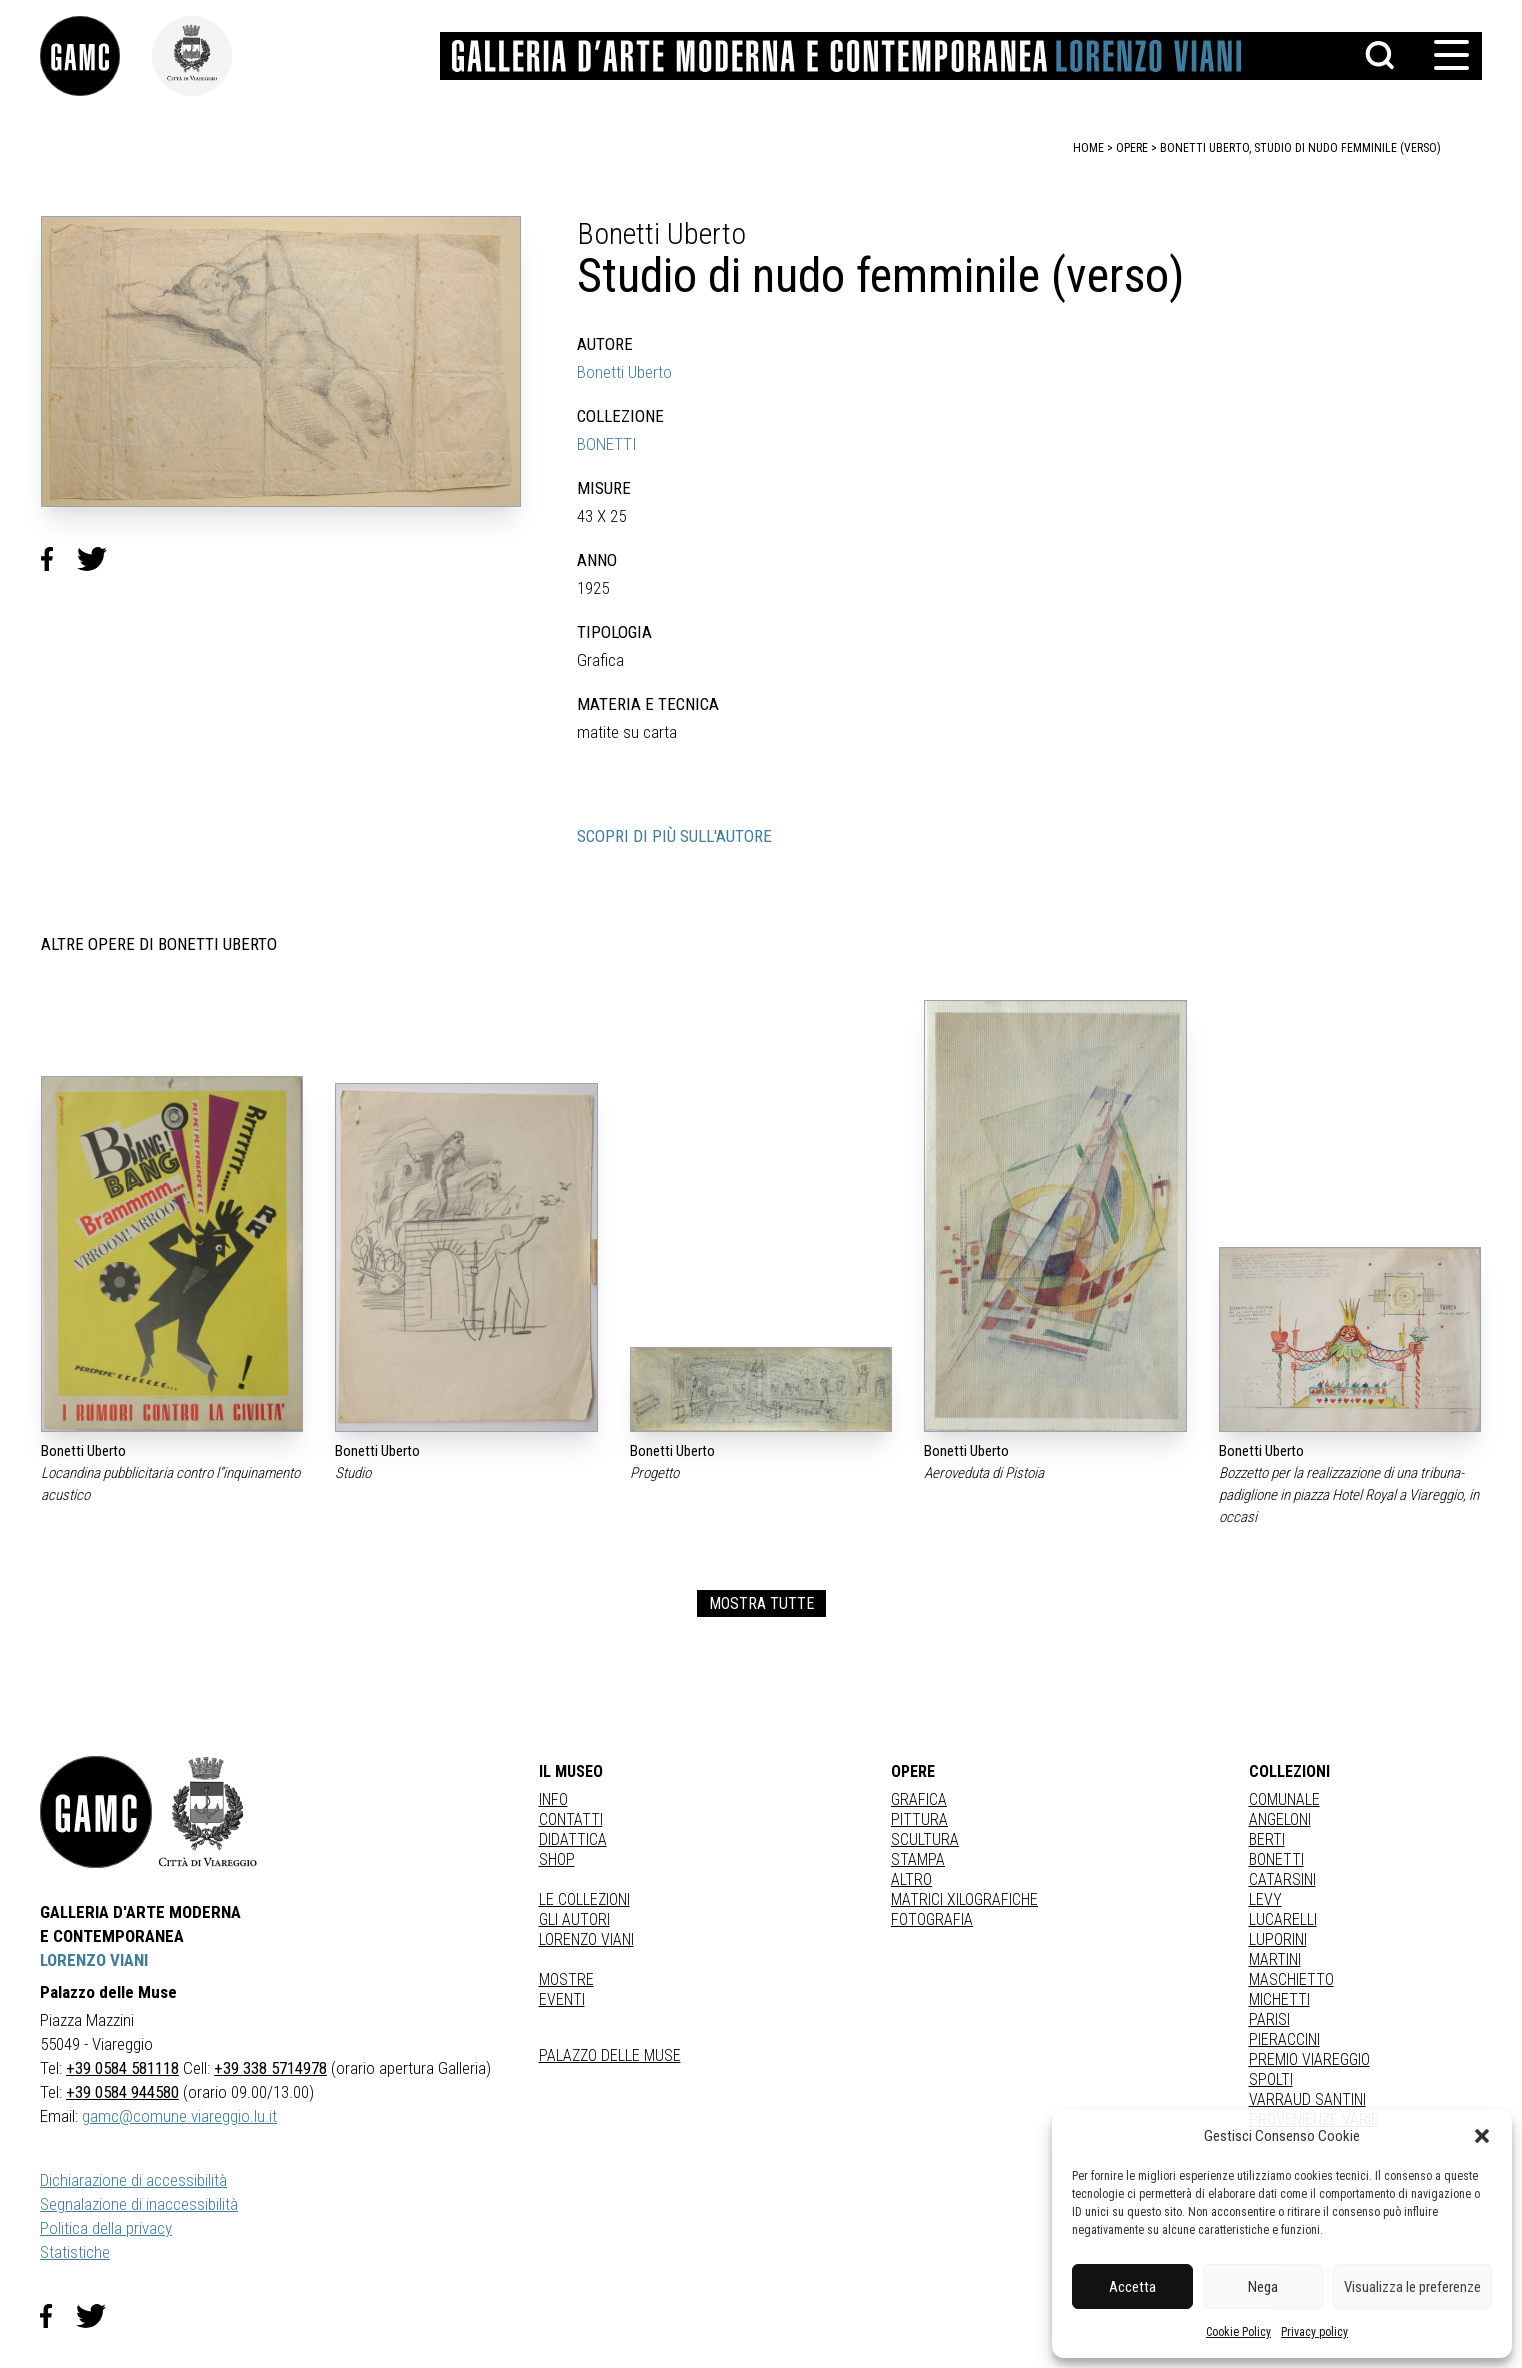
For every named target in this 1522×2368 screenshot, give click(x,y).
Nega (1263, 2287)
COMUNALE (1284, 1799)
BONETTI (607, 444)
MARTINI (1275, 1959)
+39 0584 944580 (122, 2092)
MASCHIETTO (1291, 1979)
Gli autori (574, 1919)
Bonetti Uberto (624, 372)
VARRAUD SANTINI (1307, 2099)
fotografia (932, 1919)
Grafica (919, 1799)
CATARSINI (1282, 1879)
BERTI (1267, 1839)
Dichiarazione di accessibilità (133, 2180)
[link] (96, 56)
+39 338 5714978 (270, 2068)
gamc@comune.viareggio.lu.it (179, 2116)
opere (1132, 148)
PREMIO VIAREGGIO (1309, 2059)
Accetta (1132, 2287)
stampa (918, 1859)
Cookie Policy (1238, 2332)
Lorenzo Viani (586, 1939)
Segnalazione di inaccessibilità (139, 2204)
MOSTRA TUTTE (761, 1603)
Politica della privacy (106, 2228)
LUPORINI (1278, 1939)
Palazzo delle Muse (610, 2055)
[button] (1482, 2136)
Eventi (562, 1999)
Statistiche (75, 2252)
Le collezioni (584, 1899)
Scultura (925, 1839)
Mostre (566, 1979)
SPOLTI (1271, 2079)
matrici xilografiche (964, 1899)
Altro (911, 1879)
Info (553, 1799)
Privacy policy (1314, 2332)
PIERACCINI (1284, 2039)
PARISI (1269, 2019)
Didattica (573, 1839)
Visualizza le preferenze (1412, 2287)
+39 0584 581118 (122, 2068)
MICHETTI (1279, 1999)
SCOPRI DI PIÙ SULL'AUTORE (674, 836)
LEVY (1265, 1899)
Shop (557, 1859)
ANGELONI (1280, 1819)
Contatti (571, 1819)
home (1088, 148)
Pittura (919, 1819)
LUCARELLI (1283, 1919)
